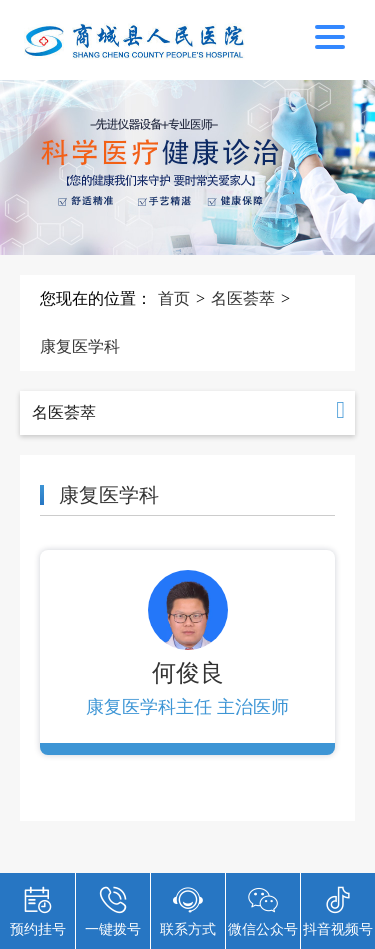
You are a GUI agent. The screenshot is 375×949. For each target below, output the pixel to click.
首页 (174, 298)
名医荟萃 (243, 298)
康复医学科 (80, 346)
